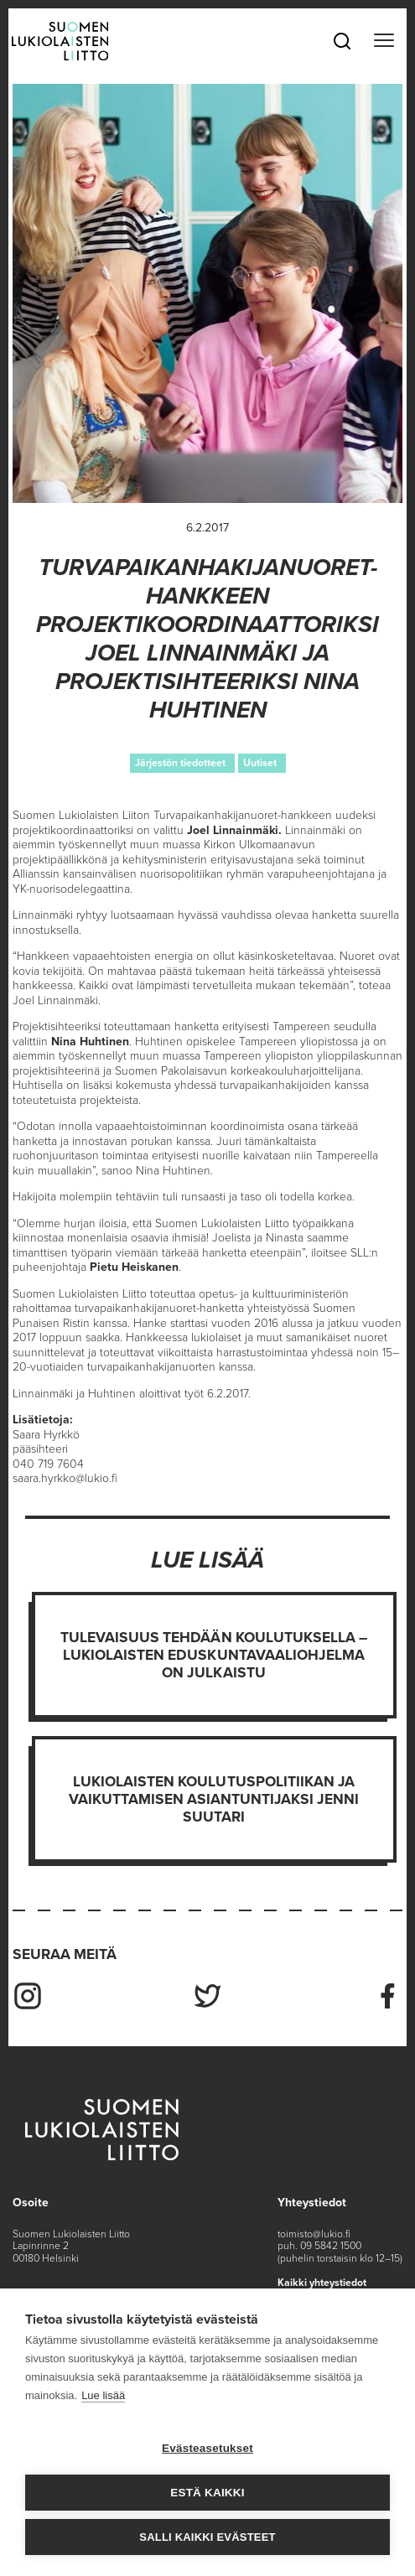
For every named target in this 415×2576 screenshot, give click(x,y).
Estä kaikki (207, 2492)
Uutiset (260, 763)
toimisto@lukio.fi (314, 2234)
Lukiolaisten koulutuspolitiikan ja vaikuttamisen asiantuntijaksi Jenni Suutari (214, 1799)
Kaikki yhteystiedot (322, 2282)
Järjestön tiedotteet (180, 763)
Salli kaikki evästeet (207, 2537)
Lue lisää (103, 2395)
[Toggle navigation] (383, 41)
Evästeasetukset (207, 2448)
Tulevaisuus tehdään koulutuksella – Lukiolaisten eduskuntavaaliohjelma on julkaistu (213, 1655)
